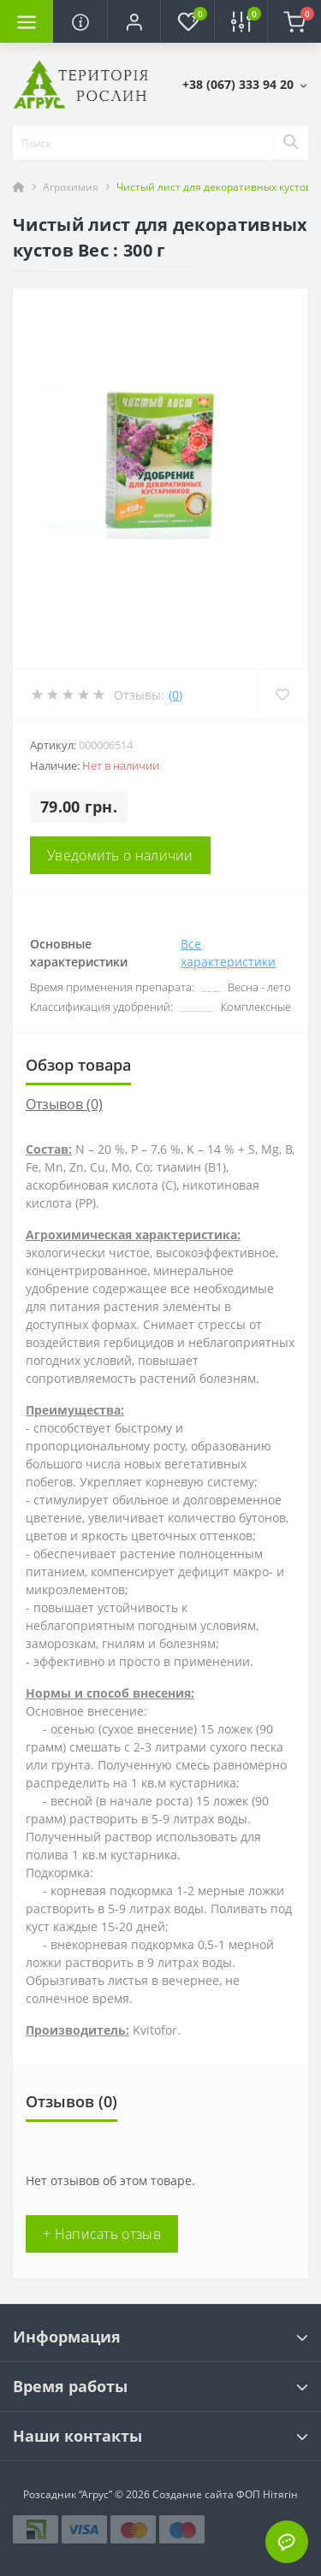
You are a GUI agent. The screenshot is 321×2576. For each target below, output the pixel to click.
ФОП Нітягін (266, 2494)
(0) (175, 695)
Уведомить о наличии (120, 855)
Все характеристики (228, 953)
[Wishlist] (282, 694)
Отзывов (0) (64, 1104)
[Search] (290, 143)
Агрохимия (70, 187)
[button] (133, 21)
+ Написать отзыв (102, 2233)
